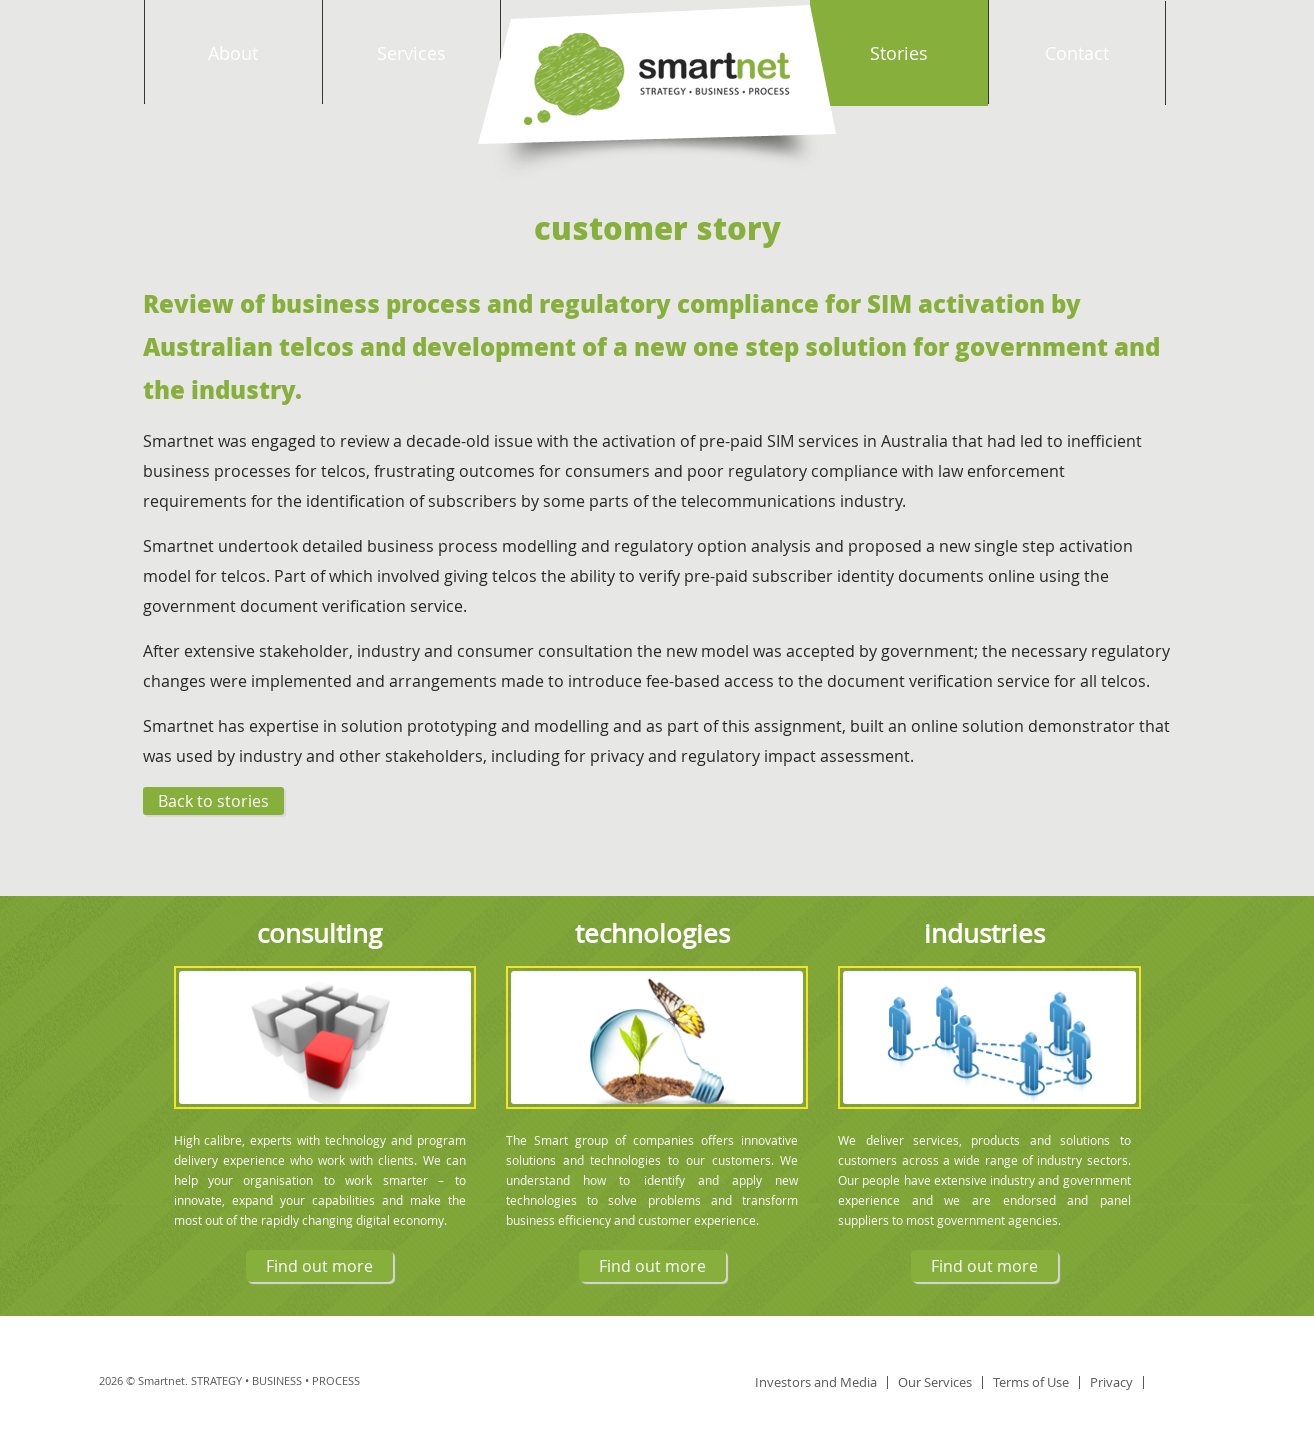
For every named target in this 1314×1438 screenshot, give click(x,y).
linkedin (1180, 1382)
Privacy (1111, 1382)
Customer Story (657, 227)
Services (411, 53)
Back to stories (213, 801)
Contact (1077, 53)
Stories (899, 53)
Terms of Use (1031, 1382)
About (233, 53)
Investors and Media (816, 1382)
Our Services (935, 1382)
